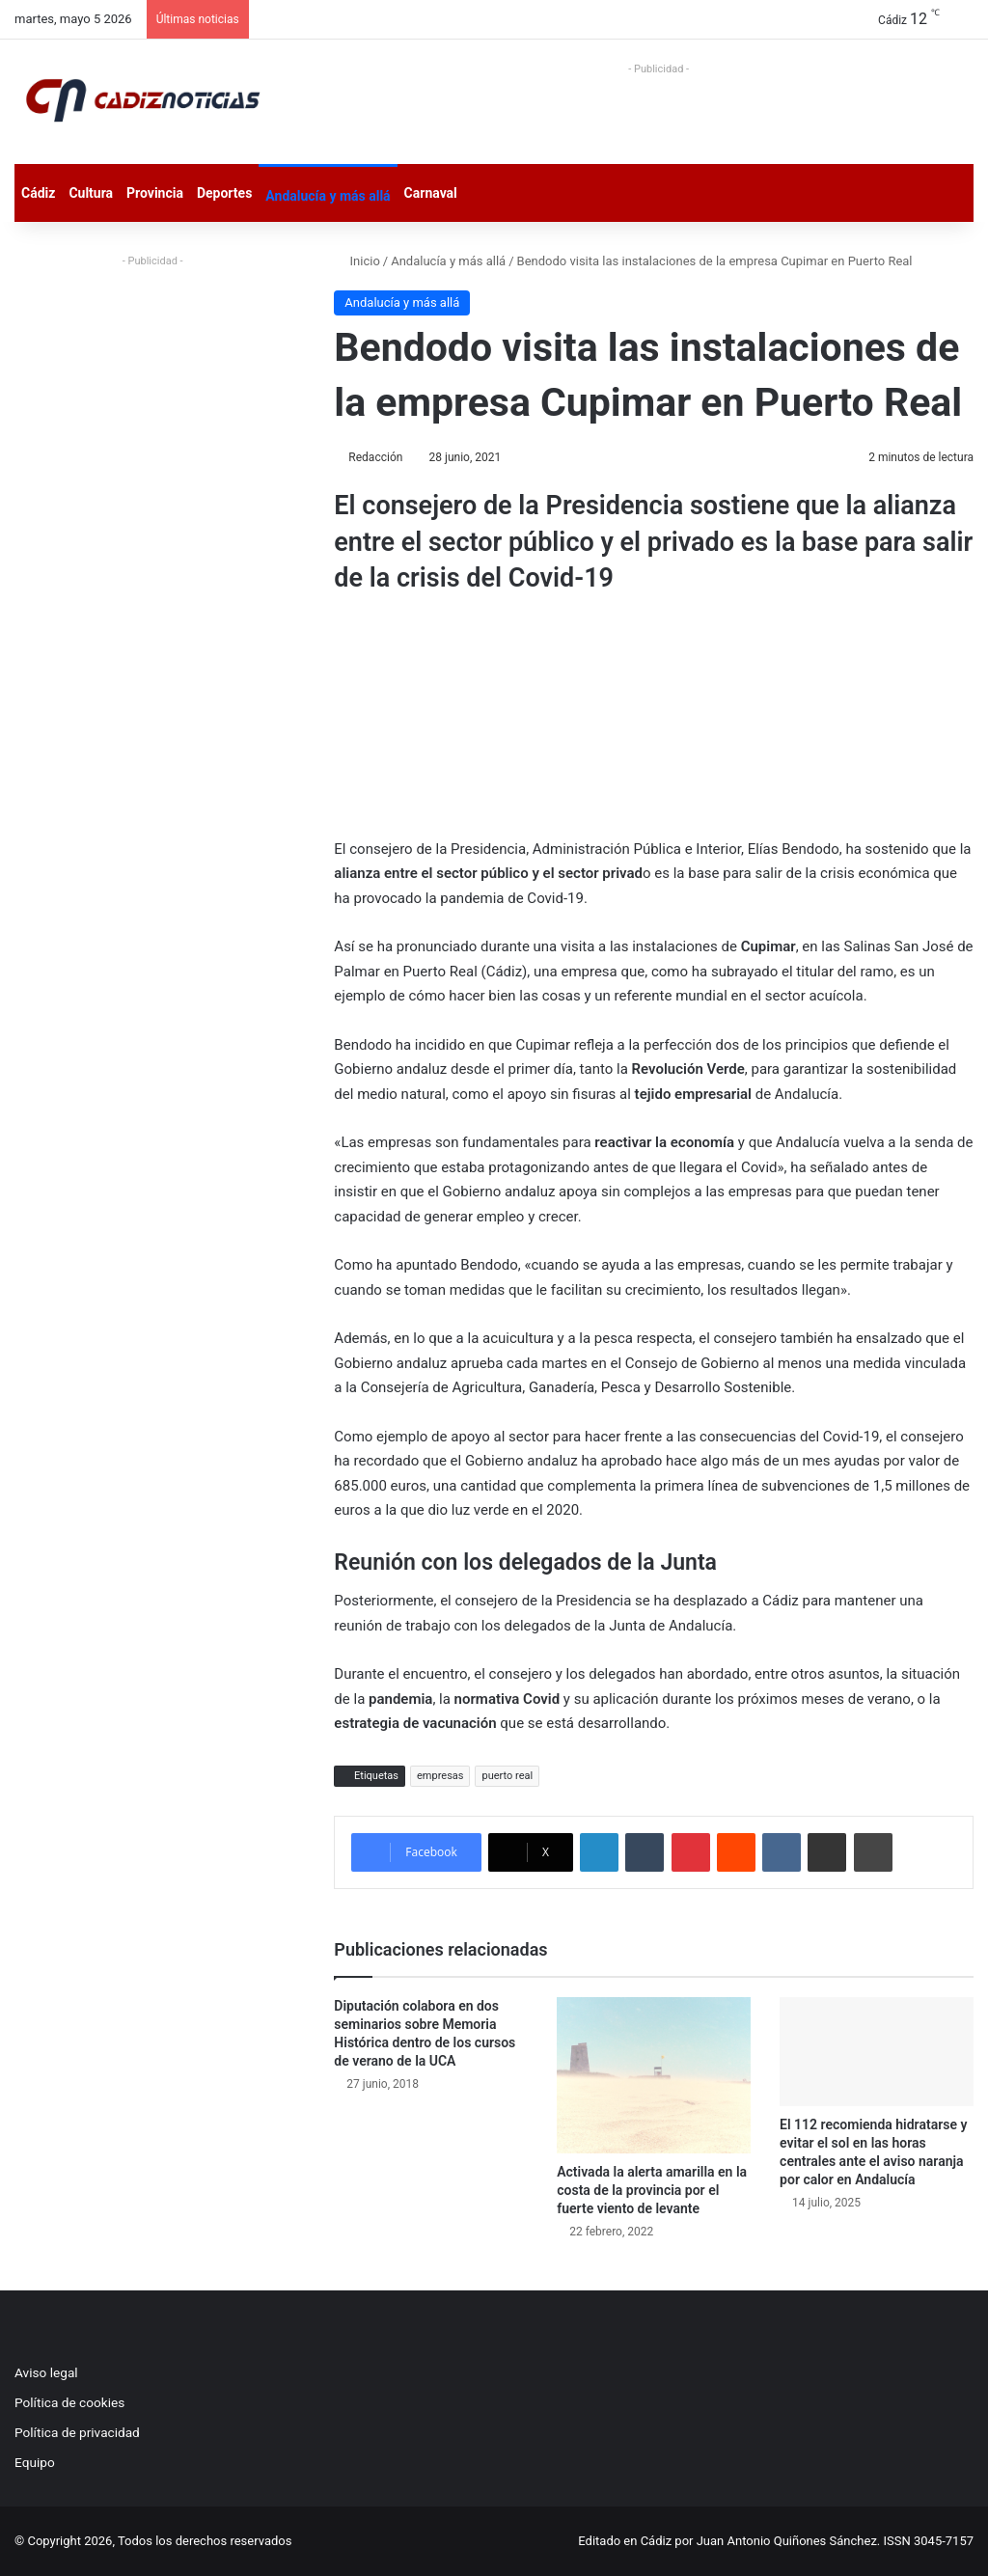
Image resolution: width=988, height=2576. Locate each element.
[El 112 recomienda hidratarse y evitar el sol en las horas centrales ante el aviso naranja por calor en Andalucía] (877, 2051)
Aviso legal (46, 2372)
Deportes (224, 193)
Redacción (375, 457)
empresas (440, 1775)
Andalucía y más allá (327, 196)
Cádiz (38, 193)
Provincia (154, 193)
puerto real (507, 1775)
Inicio (356, 261)
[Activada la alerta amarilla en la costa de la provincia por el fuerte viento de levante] (654, 2075)
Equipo (34, 2462)
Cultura (91, 193)
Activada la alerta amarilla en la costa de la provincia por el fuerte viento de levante (652, 2190)
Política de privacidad (77, 2432)
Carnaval (430, 193)
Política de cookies (69, 2402)
